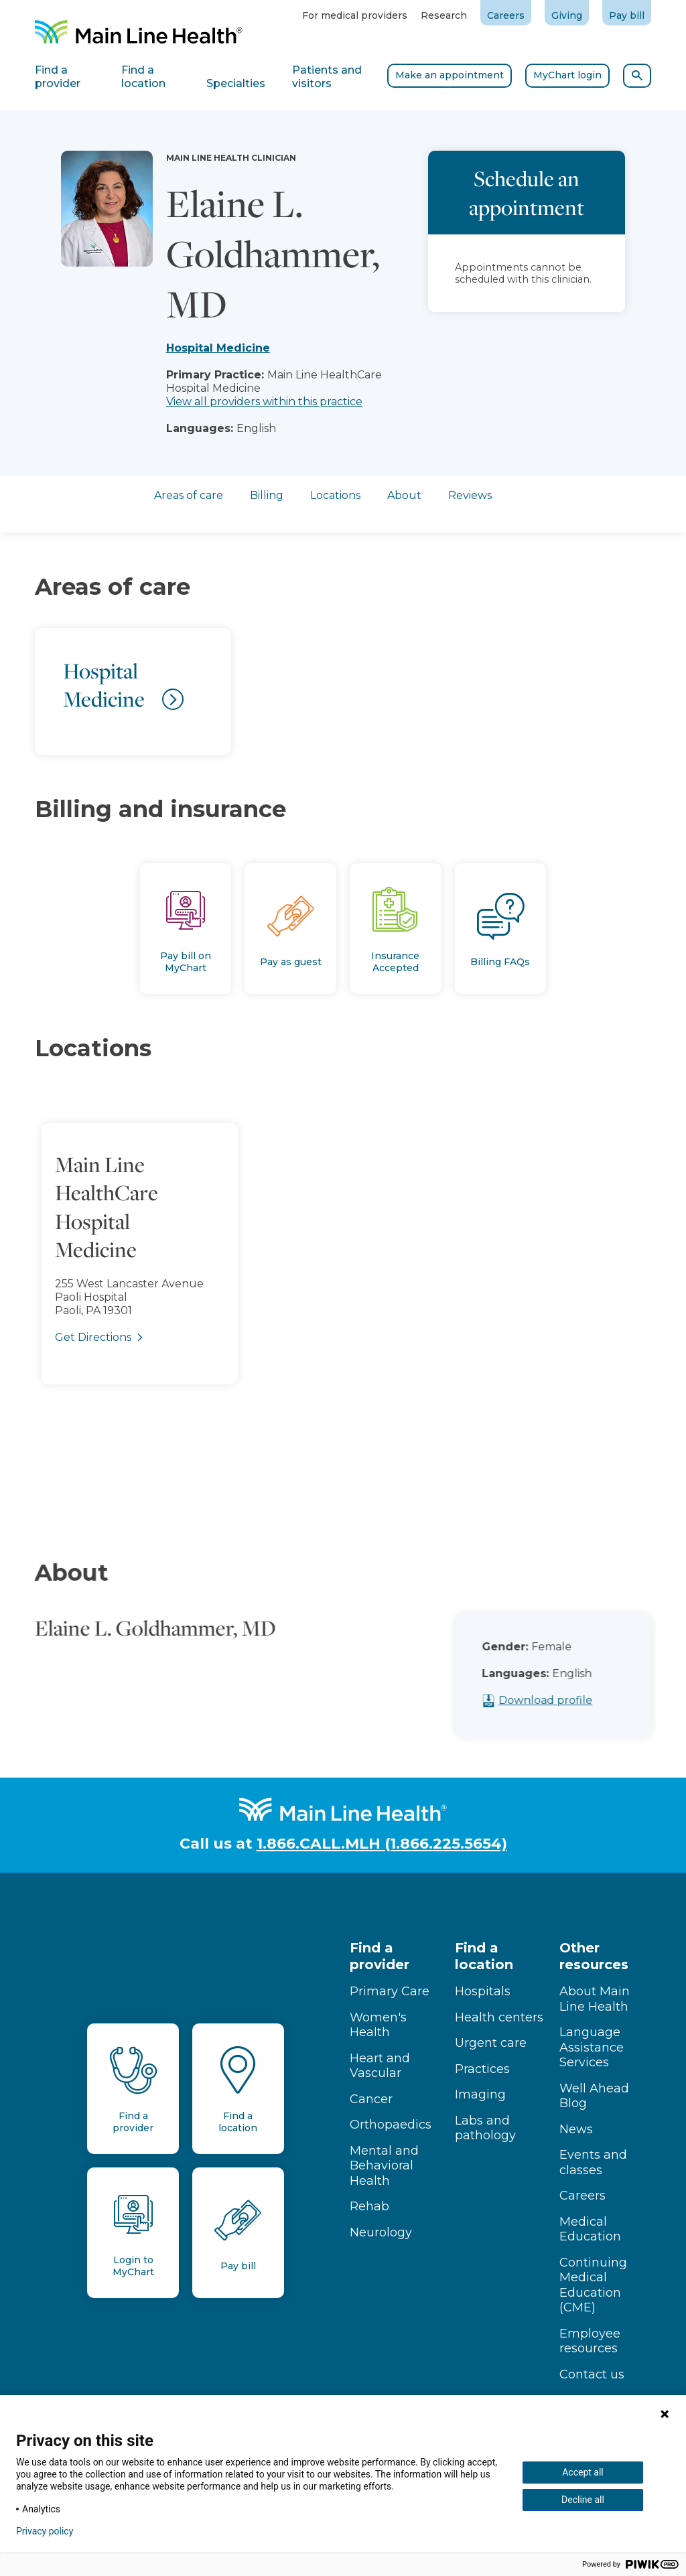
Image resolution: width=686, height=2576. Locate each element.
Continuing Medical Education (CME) (593, 2285)
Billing (266, 495)
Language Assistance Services (591, 2047)
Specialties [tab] (235, 83)
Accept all (583, 2472)
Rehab (369, 2206)
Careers (506, 15)
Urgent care (491, 2042)
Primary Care (389, 1991)
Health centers (499, 2017)
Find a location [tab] (143, 77)
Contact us (591, 2374)
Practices (482, 2069)
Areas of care (188, 495)
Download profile (570, 1700)
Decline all (582, 2499)
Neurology (381, 2232)
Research (444, 15)
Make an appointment (449, 75)
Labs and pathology (485, 2128)
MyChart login (567, 75)
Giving (566, 15)
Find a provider (379, 1956)
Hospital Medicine (218, 348)
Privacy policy (44, 2531)
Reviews (470, 495)
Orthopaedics (390, 2124)
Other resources (593, 1956)
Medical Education (590, 2229)
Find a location (484, 1956)
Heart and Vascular (380, 2066)
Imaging (480, 2094)
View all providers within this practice (264, 401)
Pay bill (626, 15)
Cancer (371, 2099)
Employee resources (589, 2341)
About (404, 495)
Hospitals (482, 1991)
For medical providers (354, 15)
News (576, 2129)
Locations (335, 495)
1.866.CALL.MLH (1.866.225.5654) (382, 1844)
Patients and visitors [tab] (327, 77)
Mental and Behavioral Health (384, 2165)
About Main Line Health (594, 1999)
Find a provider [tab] (57, 77)
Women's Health (378, 2025)
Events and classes (593, 2162)
